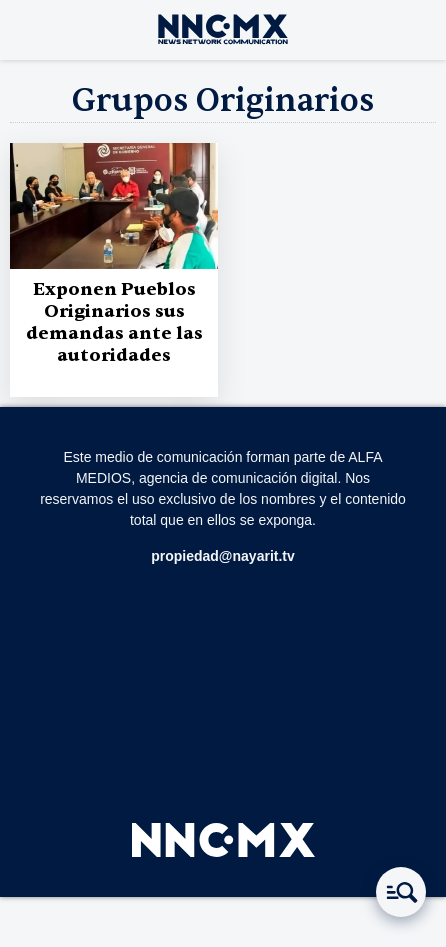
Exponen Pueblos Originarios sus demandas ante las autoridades (114, 322)
